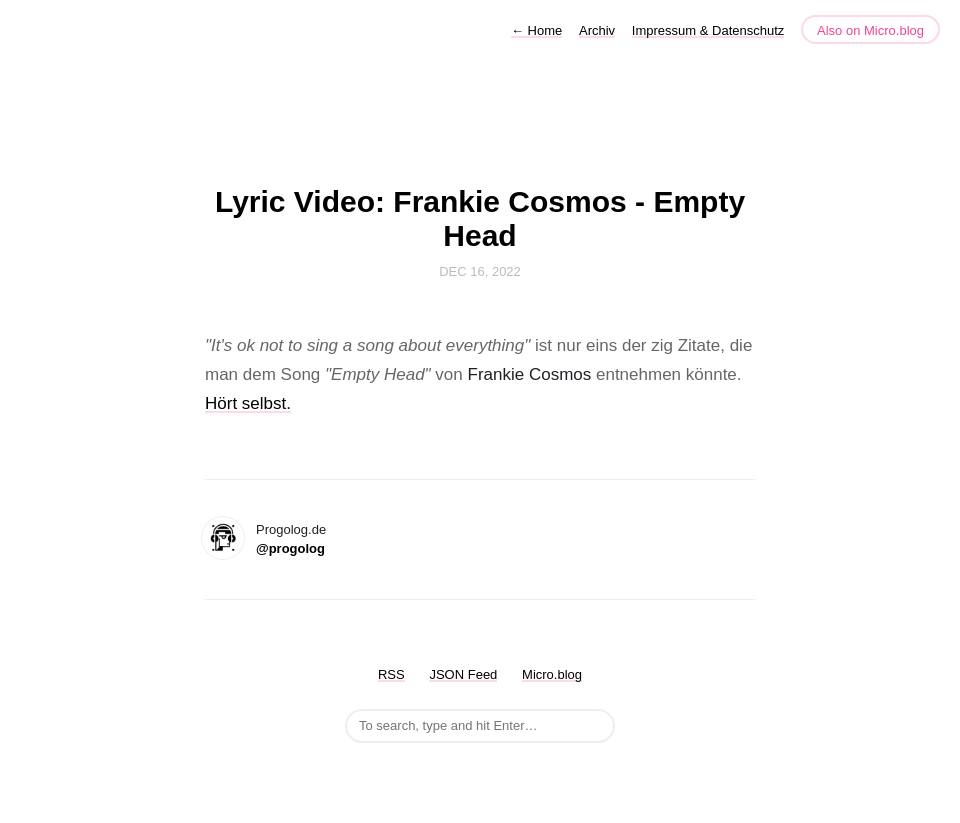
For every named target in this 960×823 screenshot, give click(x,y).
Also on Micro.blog (870, 30)
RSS (391, 674)
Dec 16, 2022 (480, 271)
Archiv (597, 30)
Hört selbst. (248, 403)
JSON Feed (463, 674)
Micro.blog (552, 674)
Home (536, 30)
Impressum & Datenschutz (708, 30)
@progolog (290, 548)
